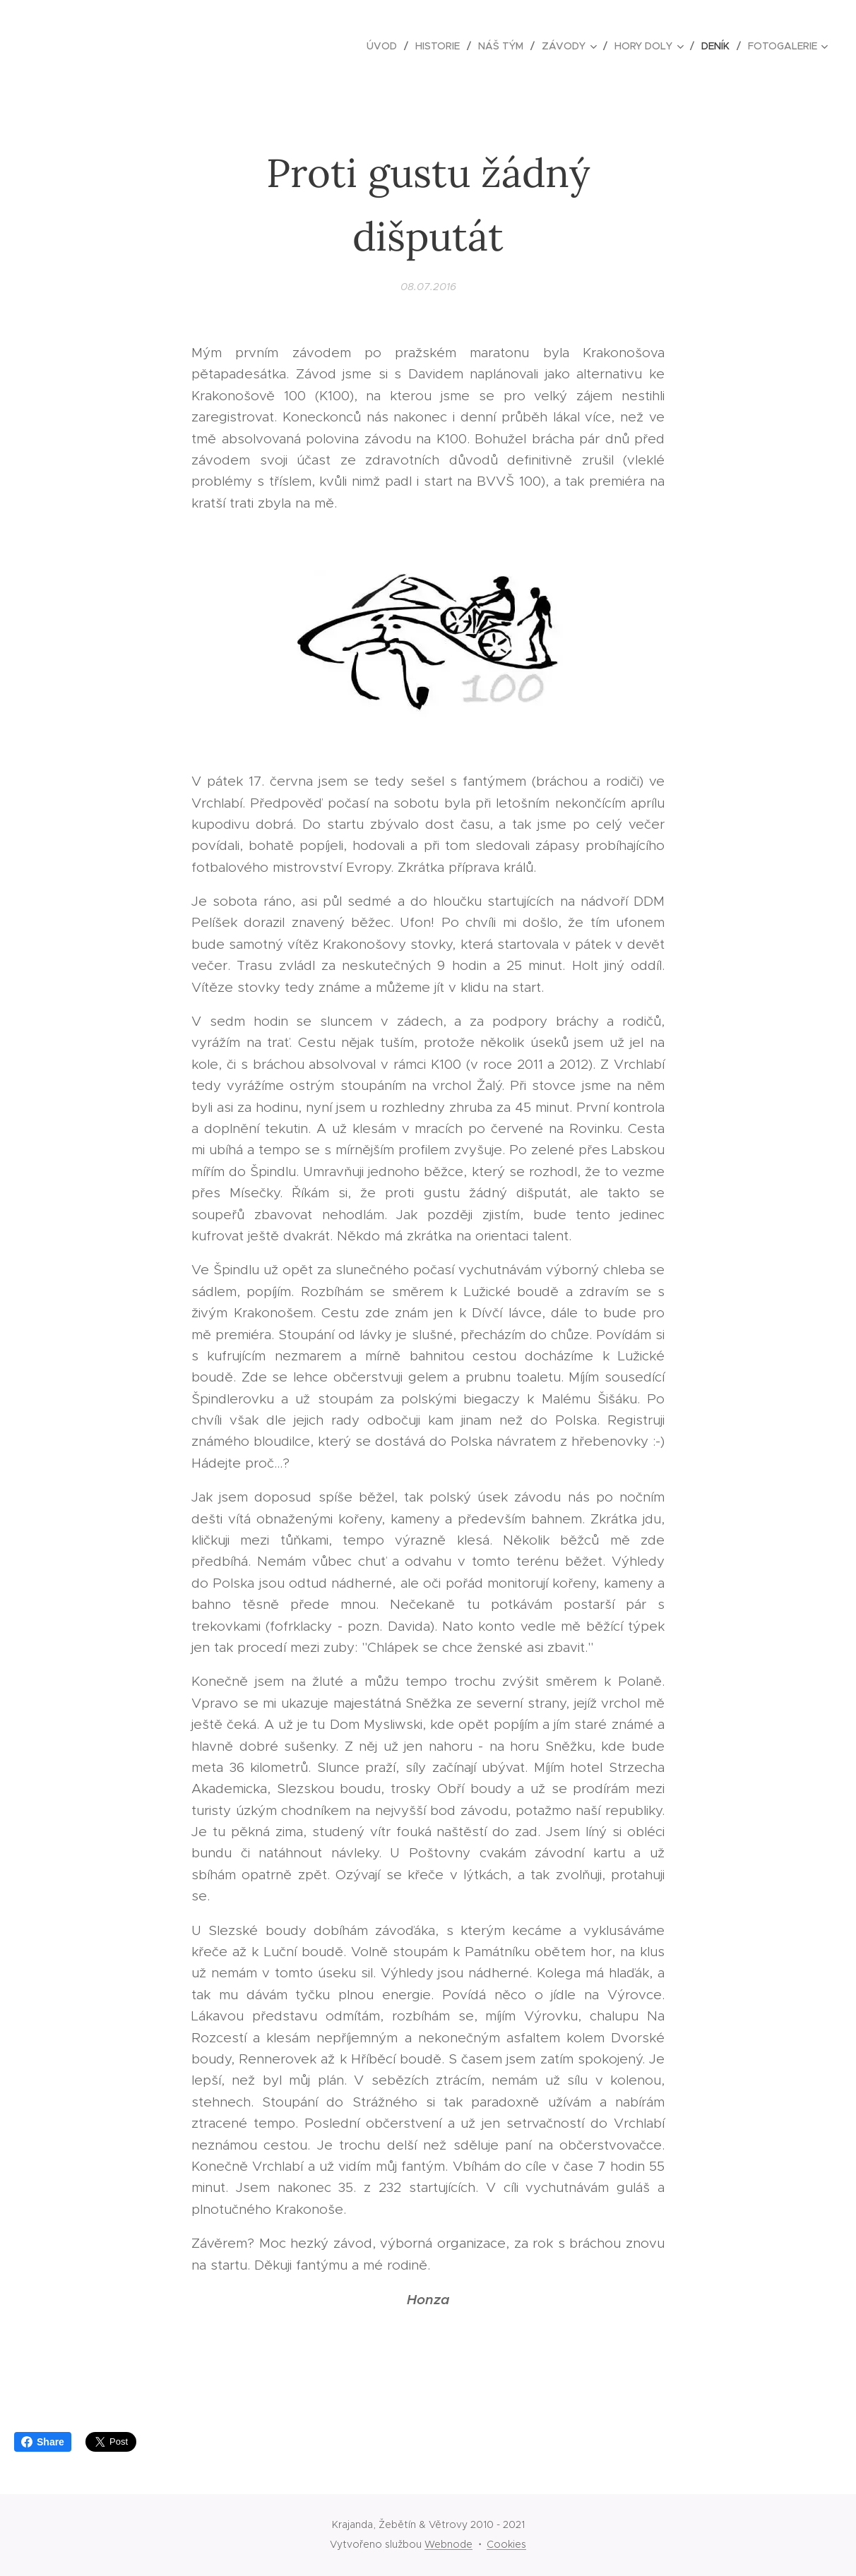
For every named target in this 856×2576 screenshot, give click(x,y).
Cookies (506, 2544)
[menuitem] (385, 46)
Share (42, 2442)
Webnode (448, 2544)
